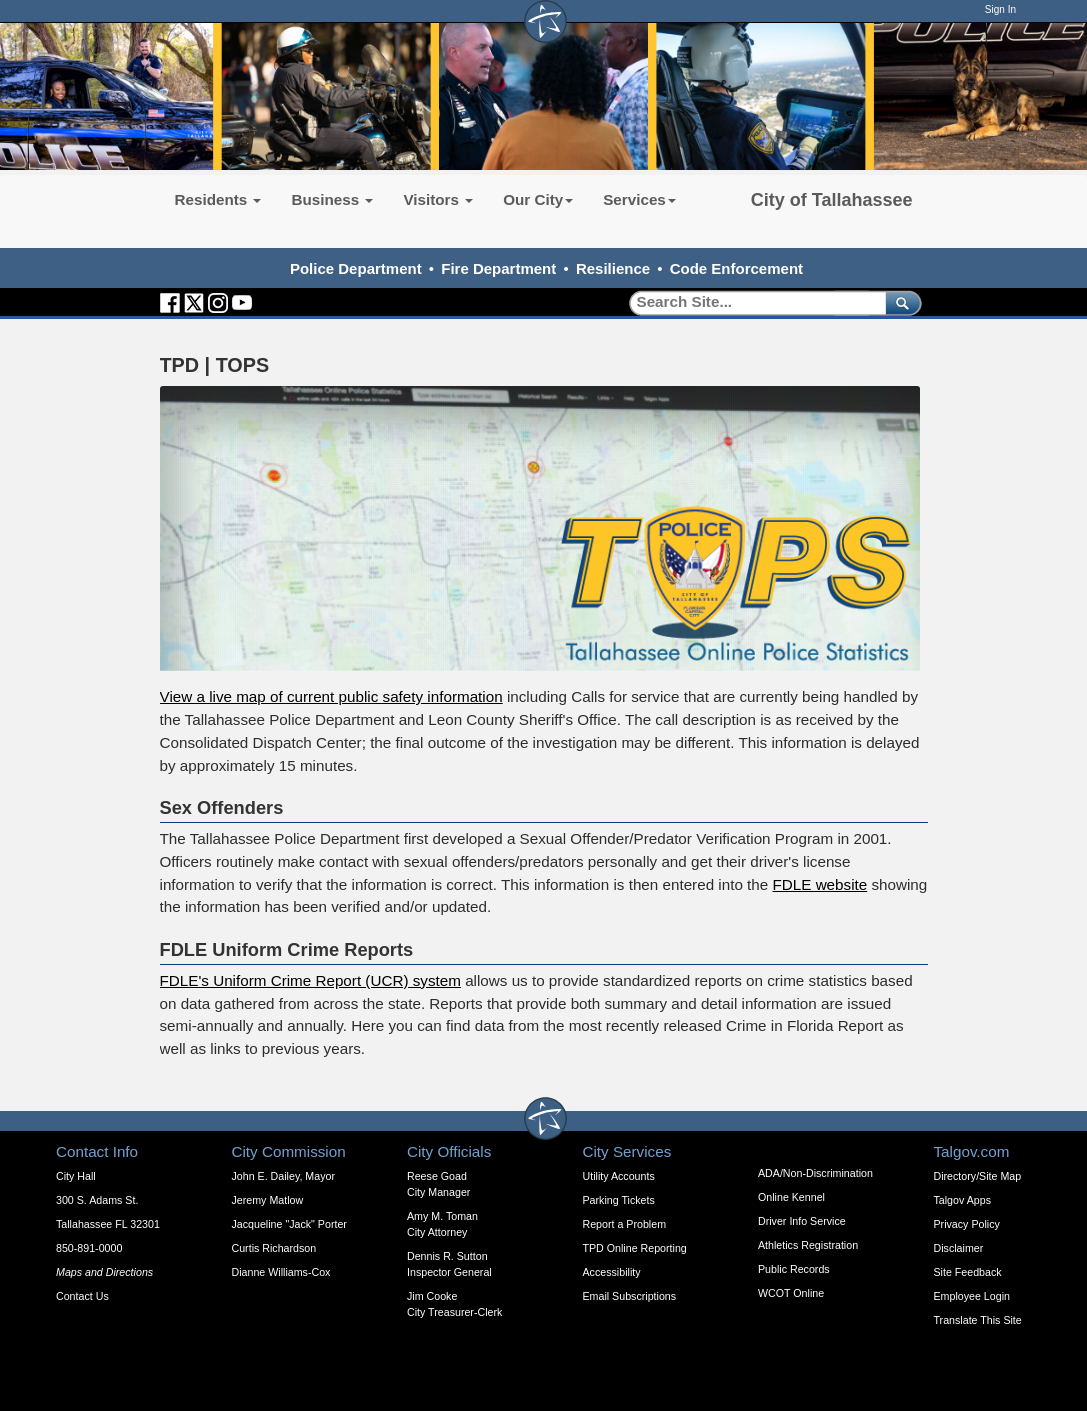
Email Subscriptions (630, 1296)
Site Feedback (968, 1272)
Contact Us (82, 1296)
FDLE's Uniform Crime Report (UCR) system (310, 980)
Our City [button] (538, 199)
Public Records (794, 1269)
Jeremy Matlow (268, 1200)
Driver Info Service (802, 1221)
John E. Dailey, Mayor (283, 1176)
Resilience (613, 268)
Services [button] (639, 199)
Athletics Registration (808, 1245)
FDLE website (820, 884)
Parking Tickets (619, 1200)
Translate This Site (978, 1320)
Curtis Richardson (274, 1248)
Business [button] (332, 199)
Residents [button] (218, 199)
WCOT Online (791, 1293)
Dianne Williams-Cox (281, 1272)
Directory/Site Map (978, 1176)
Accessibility (612, 1272)
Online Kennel (791, 1197)
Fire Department (498, 268)
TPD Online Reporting (635, 1248)
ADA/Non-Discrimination (815, 1173)
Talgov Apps (962, 1200)
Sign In (1000, 9)
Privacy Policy (967, 1224)
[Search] (750, 302)
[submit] (899, 302)
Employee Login (972, 1296)
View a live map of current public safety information (331, 696)
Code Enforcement (736, 268)
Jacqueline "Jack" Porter (289, 1224)
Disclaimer (959, 1248)
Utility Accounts (619, 1176)
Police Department (356, 268)
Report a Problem (625, 1224)
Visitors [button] (438, 199)
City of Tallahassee (832, 200)
